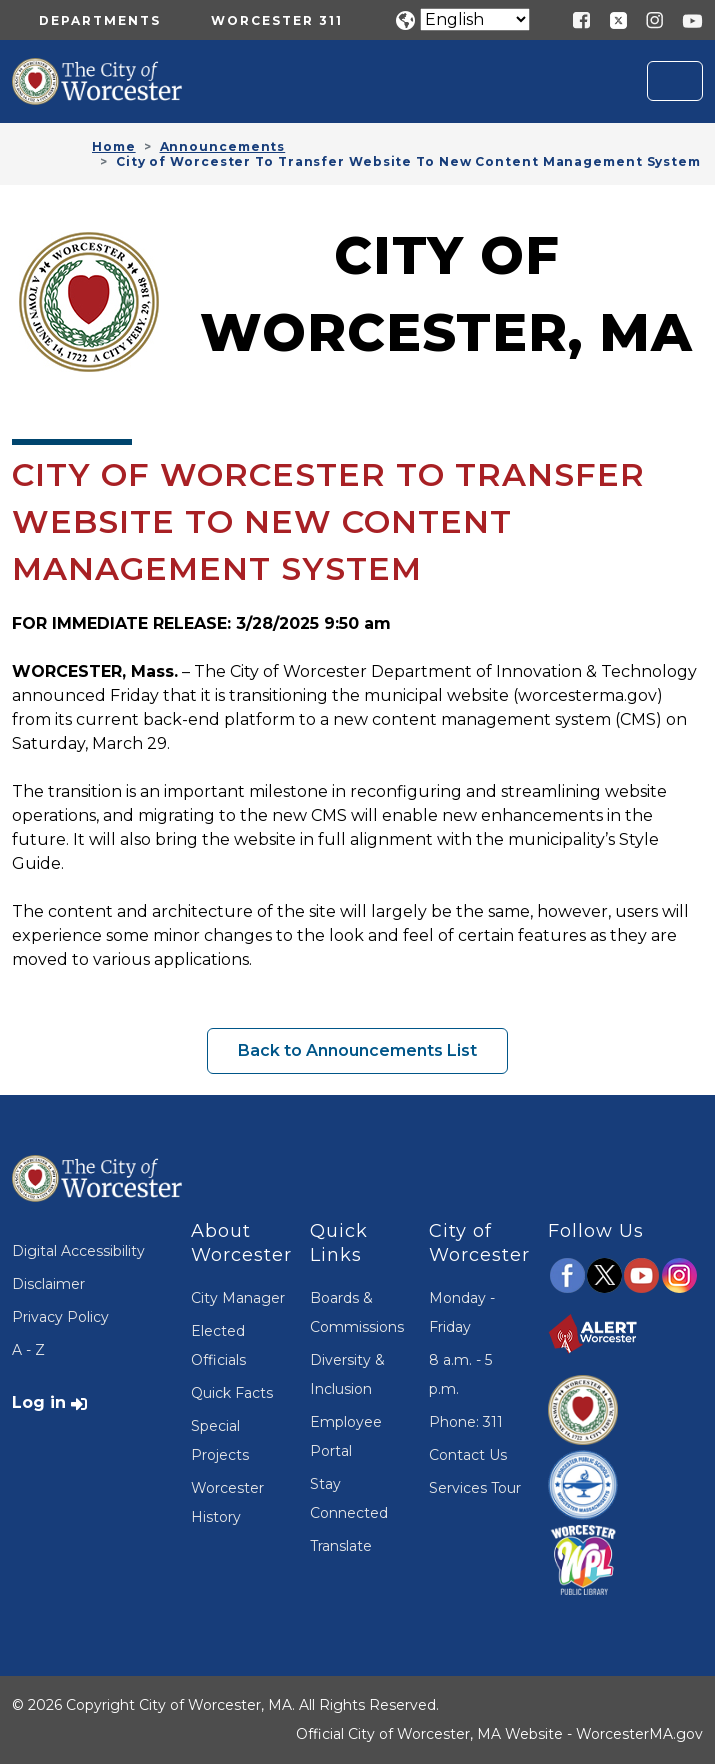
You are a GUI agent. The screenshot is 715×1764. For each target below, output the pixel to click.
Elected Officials (218, 1345)
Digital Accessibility (78, 1251)
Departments (100, 20)
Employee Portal (346, 1436)
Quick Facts (232, 1393)
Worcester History (227, 1502)
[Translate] (475, 19)
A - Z (28, 1350)
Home (114, 146)
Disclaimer (48, 1284)
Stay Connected (349, 1498)
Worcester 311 (277, 20)
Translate (341, 1546)
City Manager (238, 1298)
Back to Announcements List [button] (357, 1050)
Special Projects (220, 1440)
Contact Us (468, 1455)
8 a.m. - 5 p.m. (460, 1374)
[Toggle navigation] (675, 81)
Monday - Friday (462, 1312)
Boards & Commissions (357, 1312)
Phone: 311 (466, 1422)
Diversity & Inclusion (347, 1374)
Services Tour (475, 1488)
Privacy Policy (60, 1317)
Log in (39, 1402)
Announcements (223, 146)
